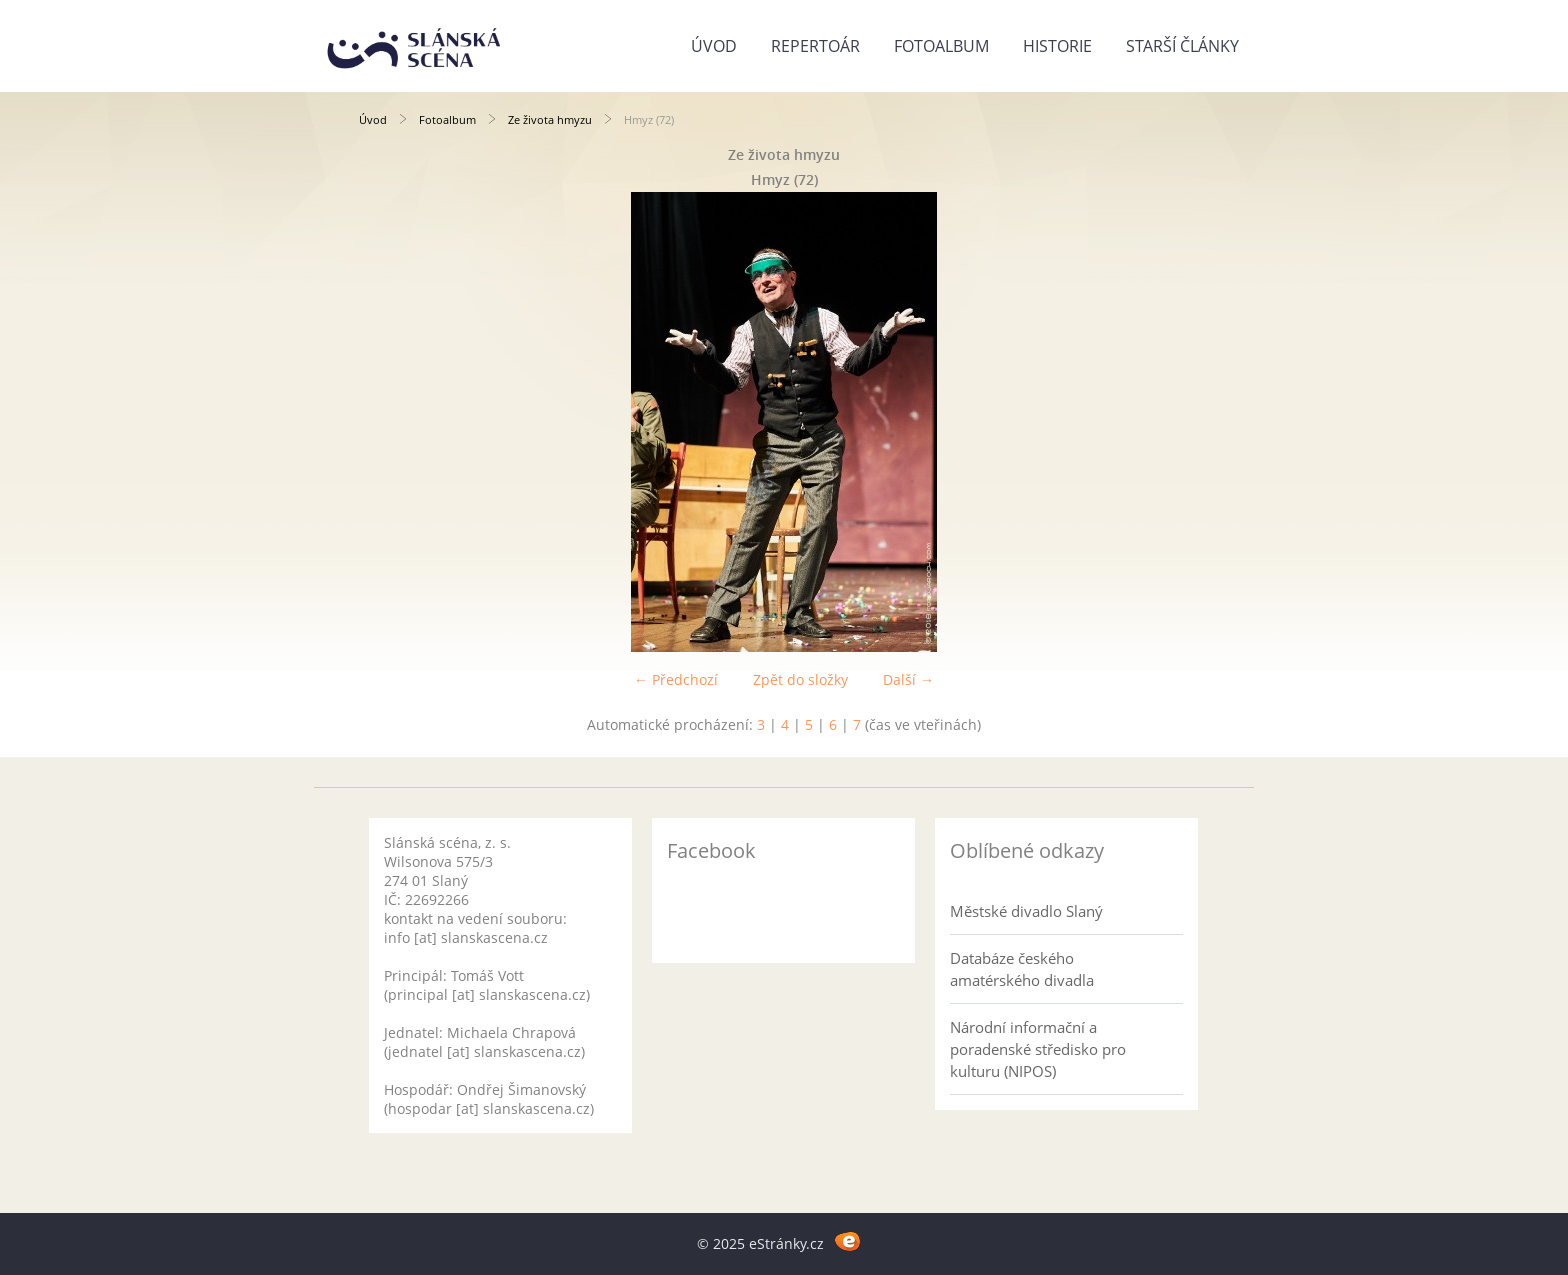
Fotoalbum (941, 46)
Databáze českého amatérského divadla (1022, 969)
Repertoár (815, 46)
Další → (908, 679)
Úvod (714, 46)
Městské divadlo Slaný (1026, 911)
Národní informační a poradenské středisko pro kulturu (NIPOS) (1038, 1049)
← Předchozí (676, 679)
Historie (1057, 46)
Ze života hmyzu (550, 119)
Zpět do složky (800, 679)
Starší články (1182, 46)
